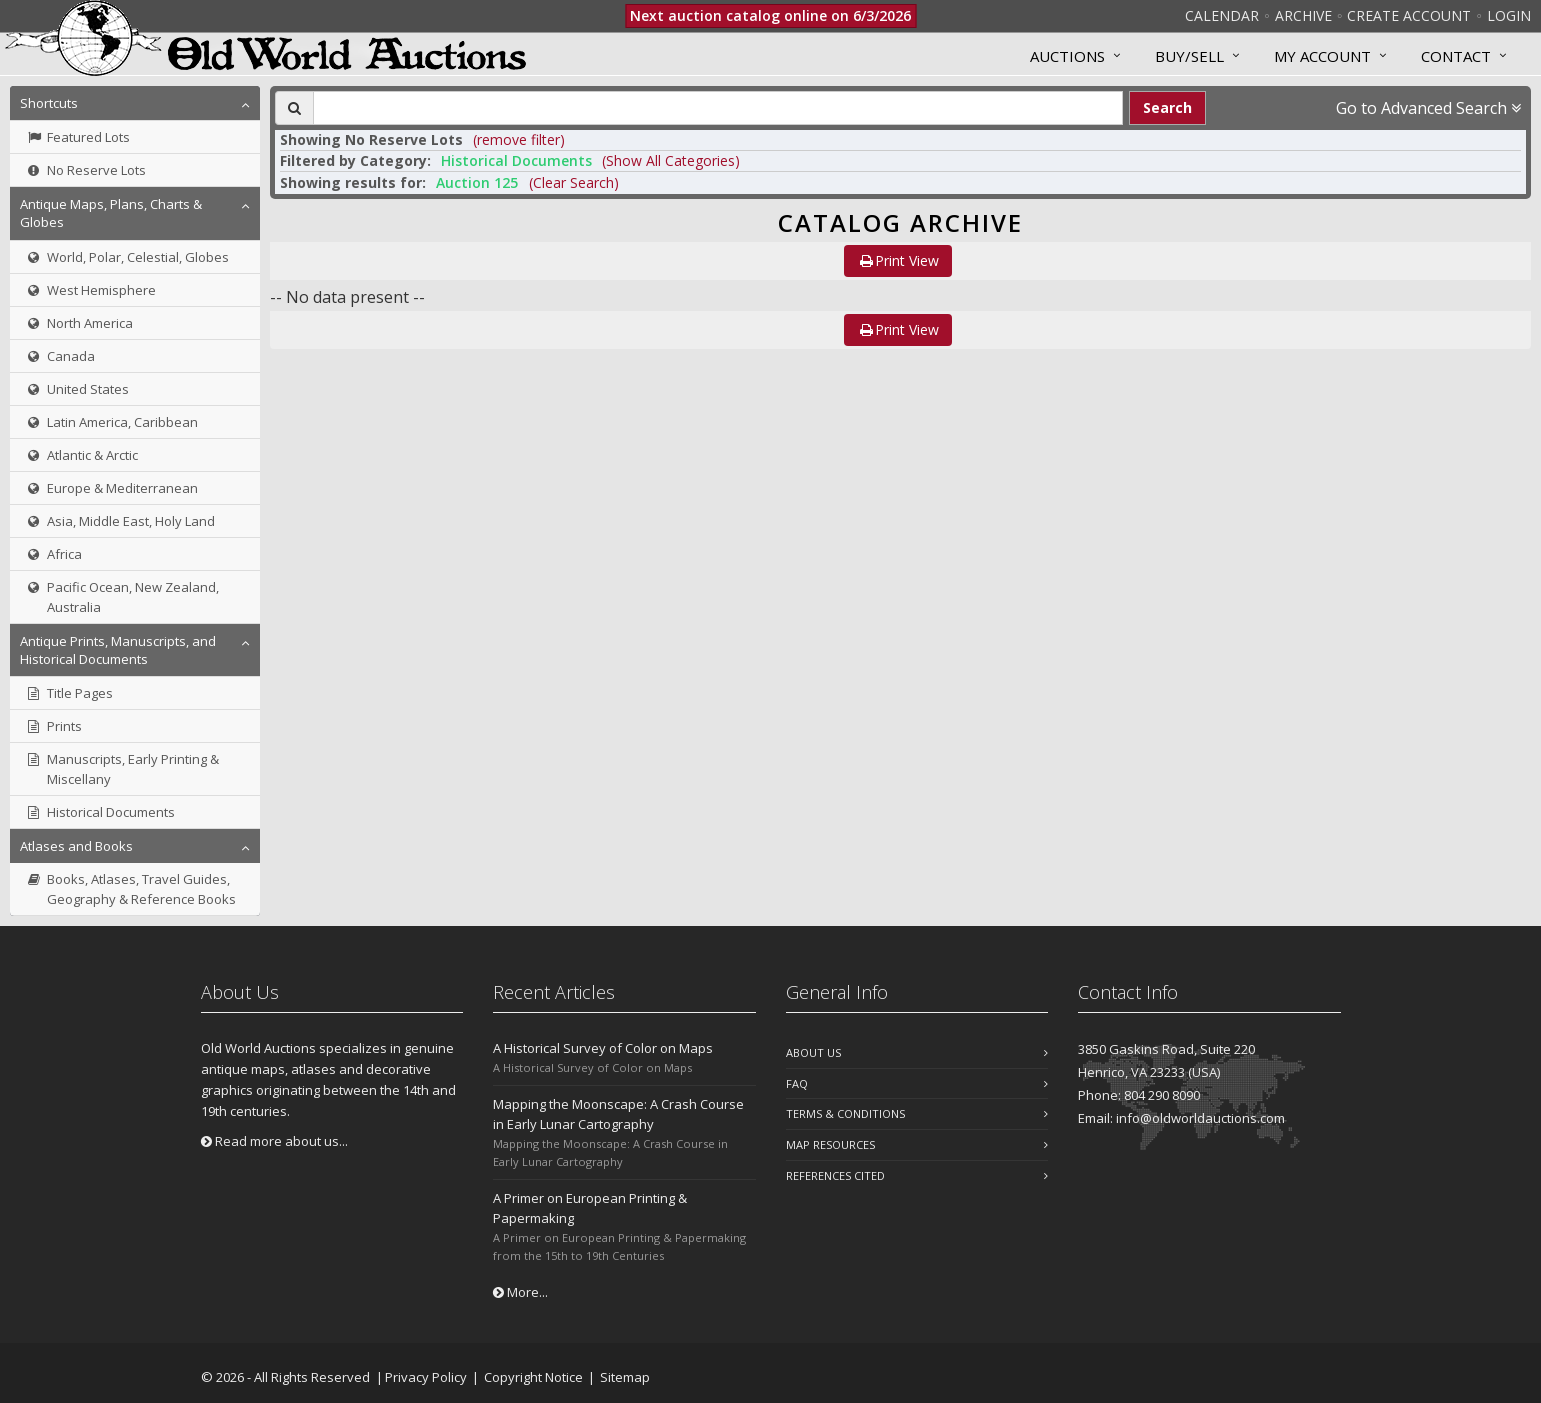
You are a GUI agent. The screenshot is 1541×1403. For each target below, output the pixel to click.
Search (1167, 107)
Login (1509, 15)
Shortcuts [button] (49, 103)
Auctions (1067, 56)
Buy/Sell (1189, 56)
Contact (1456, 56)
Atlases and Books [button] (76, 846)
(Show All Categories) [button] (671, 160)
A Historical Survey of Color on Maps (603, 1048)
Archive (1303, 15)
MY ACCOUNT (1322, 56)
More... (520, 1292)
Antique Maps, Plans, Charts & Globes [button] (111, 213)
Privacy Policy (426, 1377)
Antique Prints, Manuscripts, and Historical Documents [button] (118, 650)
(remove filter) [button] (519, 139)
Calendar (1222, 15)
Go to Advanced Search (1428, 108)
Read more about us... (274, 1141)
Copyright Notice (533, 1377)
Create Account (1409, 15)
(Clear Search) (574, 182)
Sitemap (625, 1377)
